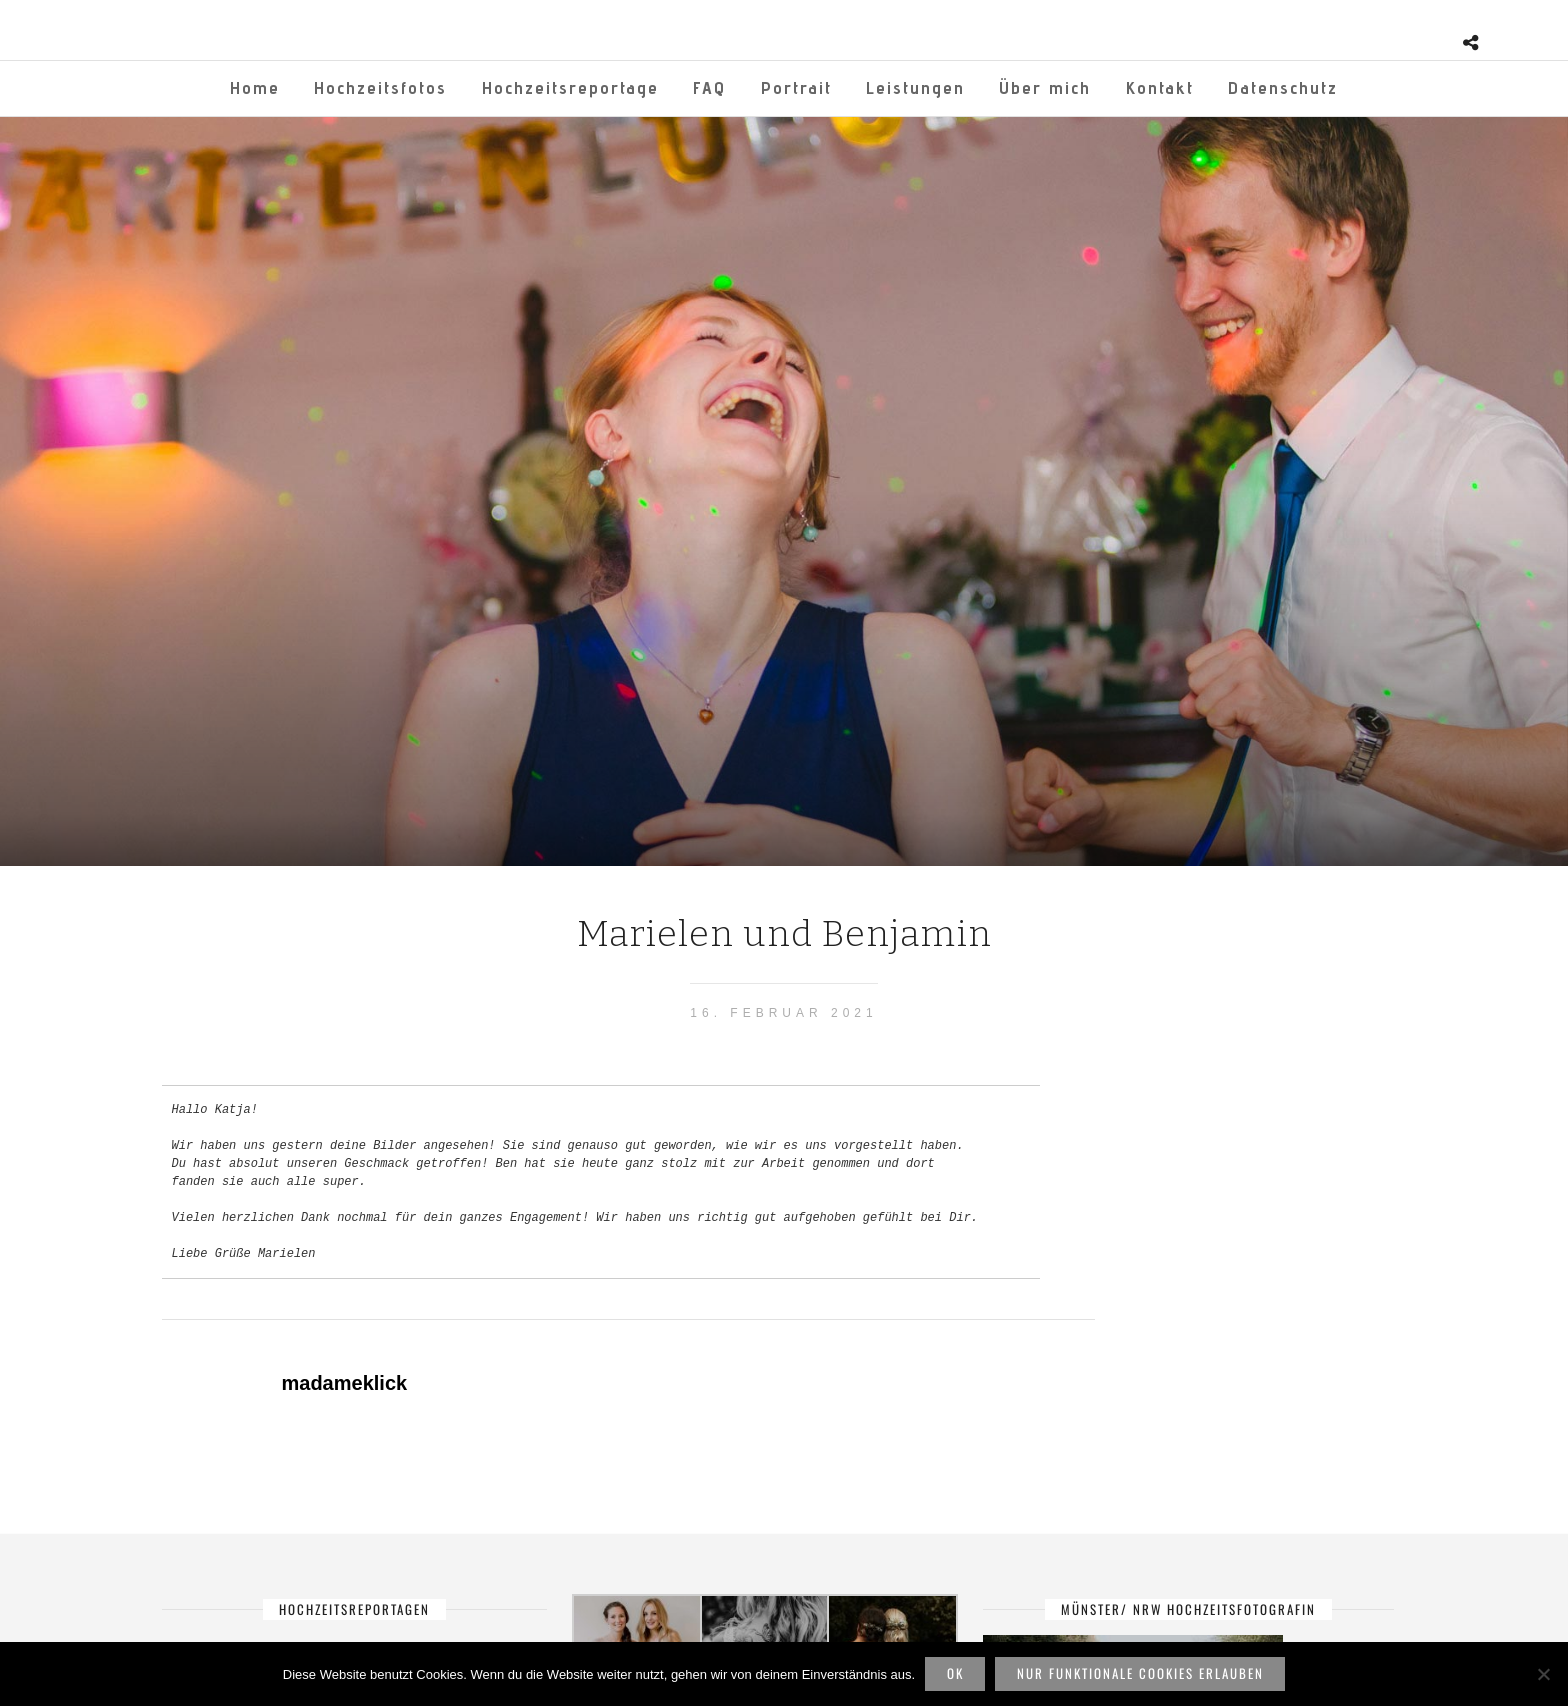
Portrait (796, 87)
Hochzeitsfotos (380, 87)
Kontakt (1160, 87)
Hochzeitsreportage (570, 87)
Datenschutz (1283, 87)
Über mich (1045, 87)
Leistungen (915, 87)
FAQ (709, 87)
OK (955, 1673)
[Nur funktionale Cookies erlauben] (1543, 1674)
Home (255, 87)
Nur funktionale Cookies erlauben (1140, 1673)
